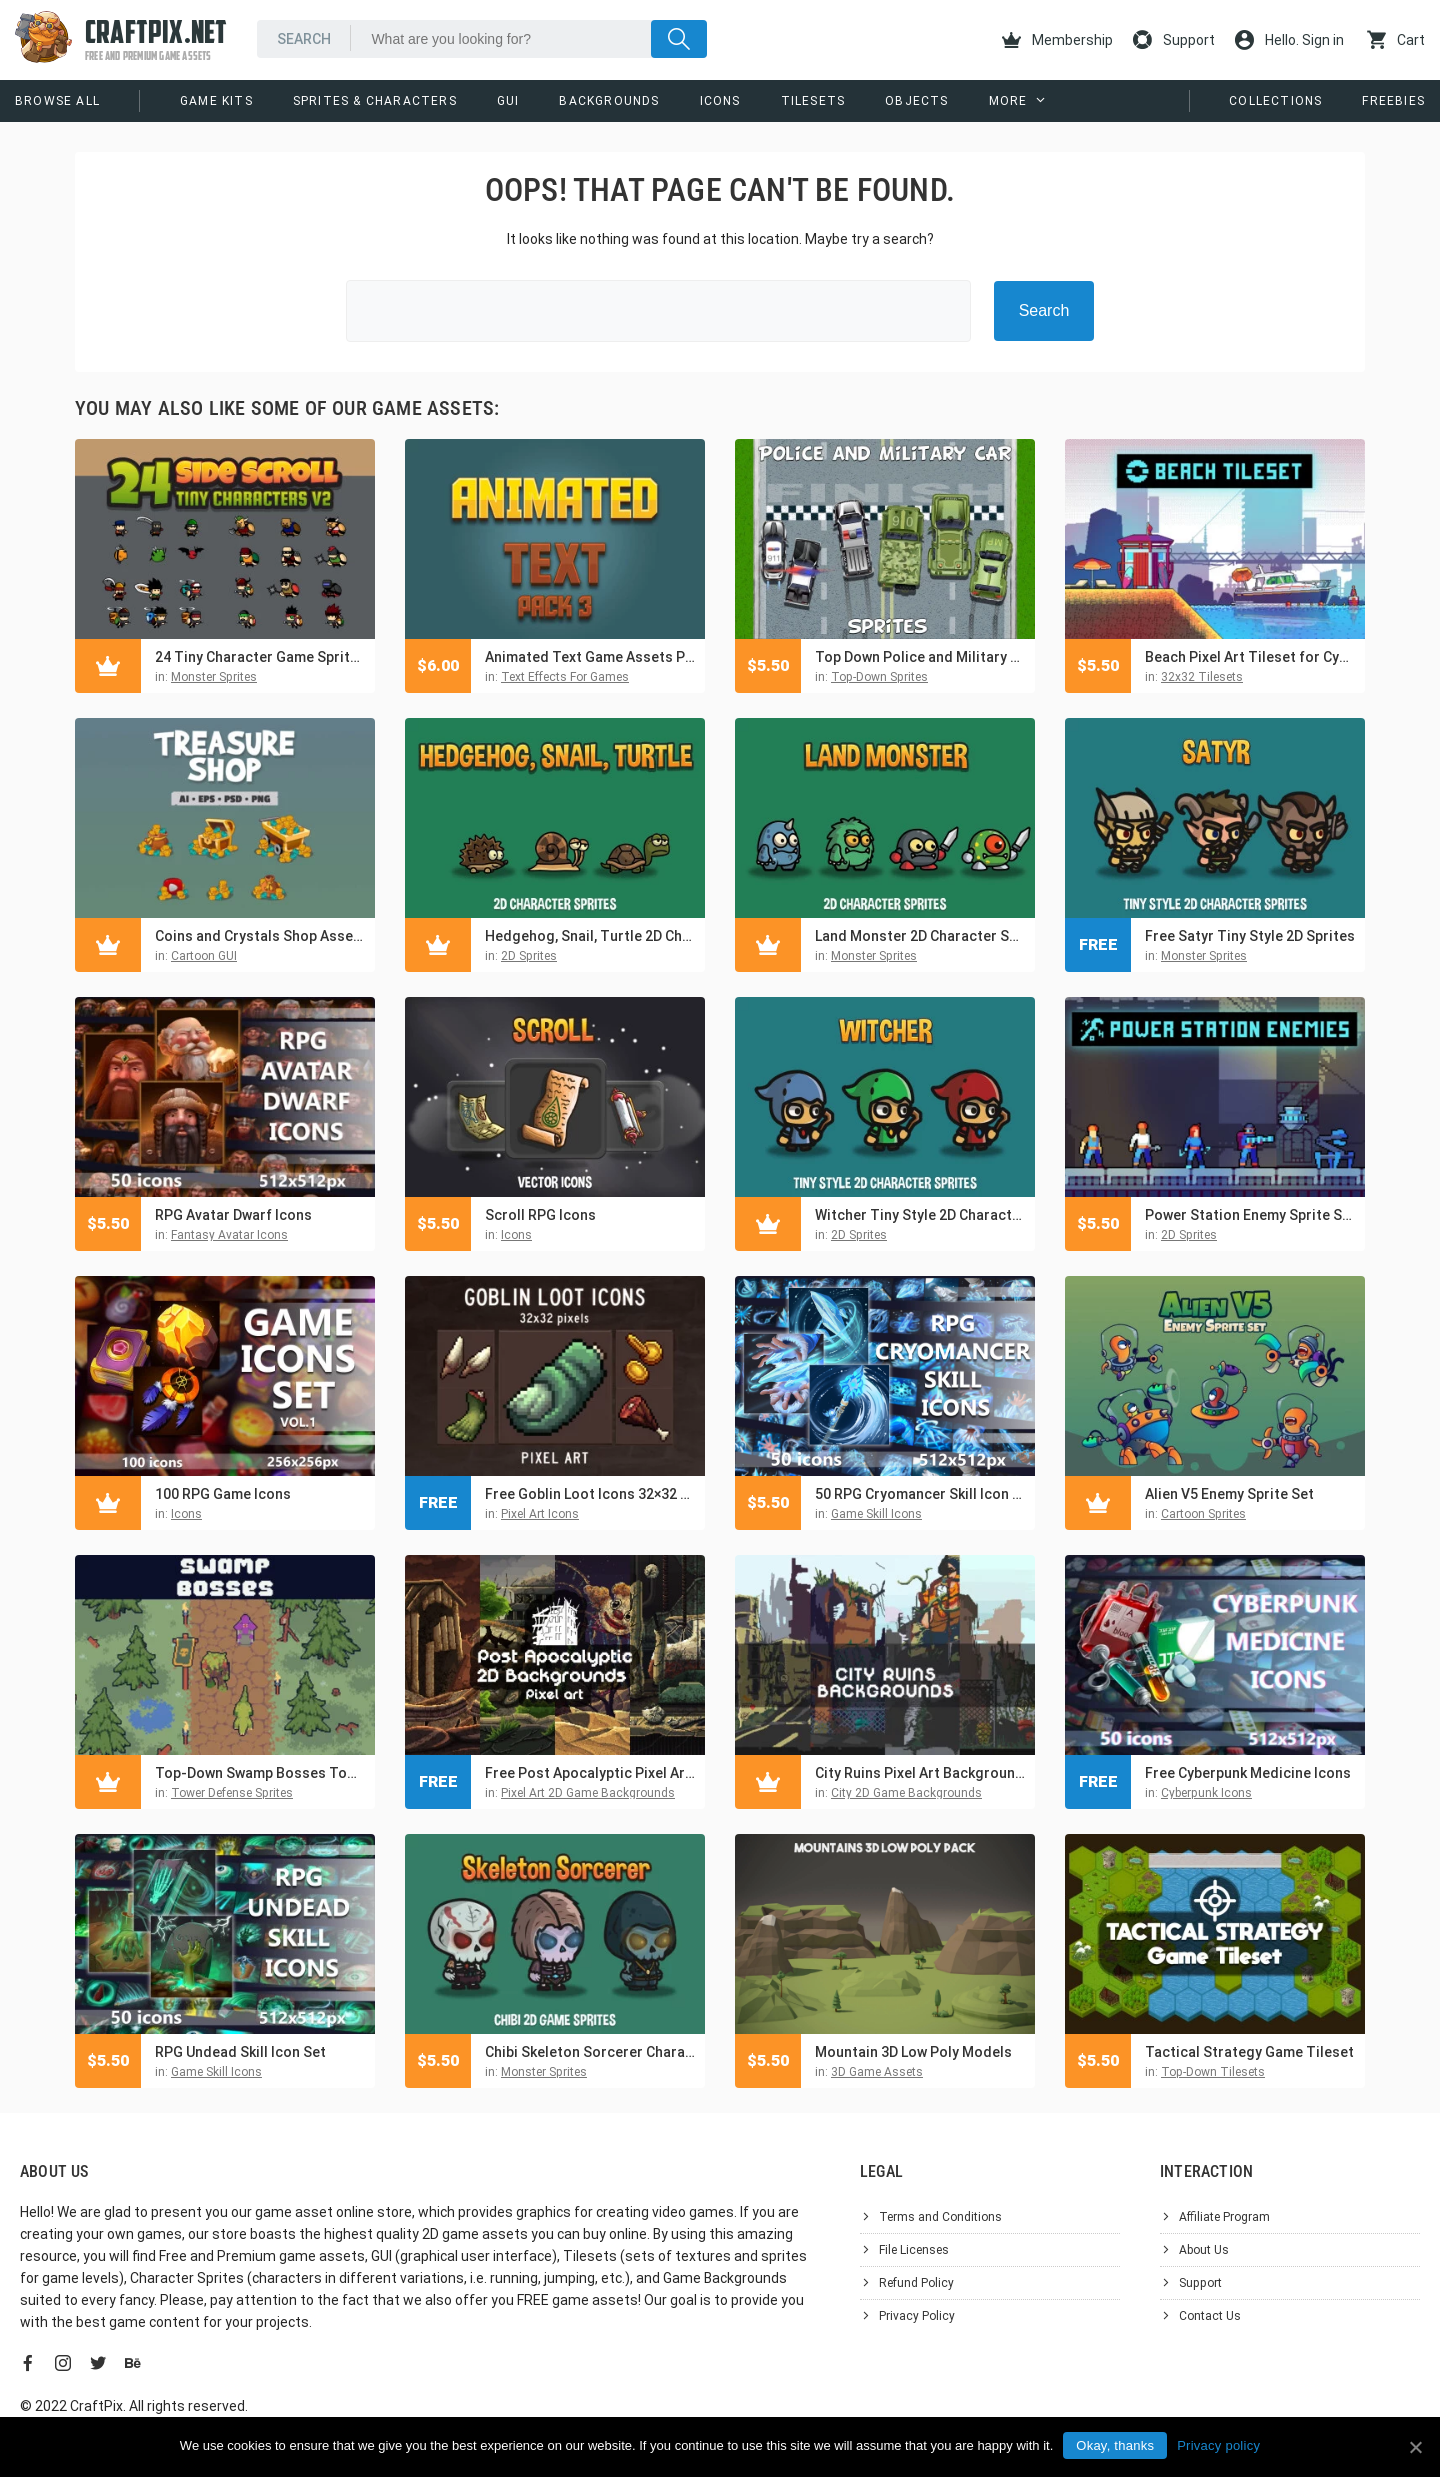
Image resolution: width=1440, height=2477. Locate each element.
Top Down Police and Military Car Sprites (920, 657)
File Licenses (914, 2250)
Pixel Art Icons (540, 1514)
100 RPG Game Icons (223, 1494)
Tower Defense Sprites (232, 1793)
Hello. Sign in (1289, 40)
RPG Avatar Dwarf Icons (233, 1215)
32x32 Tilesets (1202, 677)
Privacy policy (1218, 2445)
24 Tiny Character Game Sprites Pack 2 (260, 657)
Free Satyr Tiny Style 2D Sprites (1250, 936)
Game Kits (216, 101)
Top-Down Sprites (879, 677)
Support (1174, 40)
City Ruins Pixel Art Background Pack (920, 1773)
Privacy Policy (917, 2316)
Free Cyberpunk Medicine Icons (1248, 1773)
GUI (508, 101)
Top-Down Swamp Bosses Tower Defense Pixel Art (260, 1773)
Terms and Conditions (940, 2217)
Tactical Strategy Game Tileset (1249, 2052)
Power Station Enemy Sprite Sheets (1250, 1215)
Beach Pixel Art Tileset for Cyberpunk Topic (1250, 657)
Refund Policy (916, 2283)
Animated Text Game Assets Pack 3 (590, 657)
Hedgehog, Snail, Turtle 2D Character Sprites (590, 936)
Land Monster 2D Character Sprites (920, 936)
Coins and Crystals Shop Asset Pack (260, 936)
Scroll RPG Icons (540, 1215)
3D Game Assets (877, 2072)
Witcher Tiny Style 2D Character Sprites (920, 1215)
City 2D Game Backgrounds (906, 1793)
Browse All (57, 101)
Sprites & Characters (375, 101)
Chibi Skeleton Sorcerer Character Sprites (590, 2052)
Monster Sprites (214, 677)
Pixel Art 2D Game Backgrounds (588, 1793)
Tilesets (813, 101)
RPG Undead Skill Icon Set (240, 2052)
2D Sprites (529, 956)
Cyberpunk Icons (1206, 1793)
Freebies (1393, 101)
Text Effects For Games (565, 677)
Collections (1275, 101)
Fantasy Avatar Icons (229, 1235)
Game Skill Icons (876, 1514)
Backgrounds (609, 101)
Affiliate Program (1224, 2217)
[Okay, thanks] (1415, 2447)
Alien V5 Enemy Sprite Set (1229, 1494)
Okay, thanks (1115, 2445)
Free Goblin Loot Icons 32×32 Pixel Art (590, 1494)
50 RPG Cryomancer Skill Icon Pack (920, 1494)
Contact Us (1210, 2316)
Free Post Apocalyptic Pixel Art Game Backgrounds (590, 1773)
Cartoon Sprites (1203, 1514)
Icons (720, 101)
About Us (1204, 2250)
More (1008, 101)
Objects (916, 101)
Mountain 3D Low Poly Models (913, 2052)
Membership (1057, 40)
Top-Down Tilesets (1213, 2072)
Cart (1396, 40)
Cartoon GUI (204, 956)
